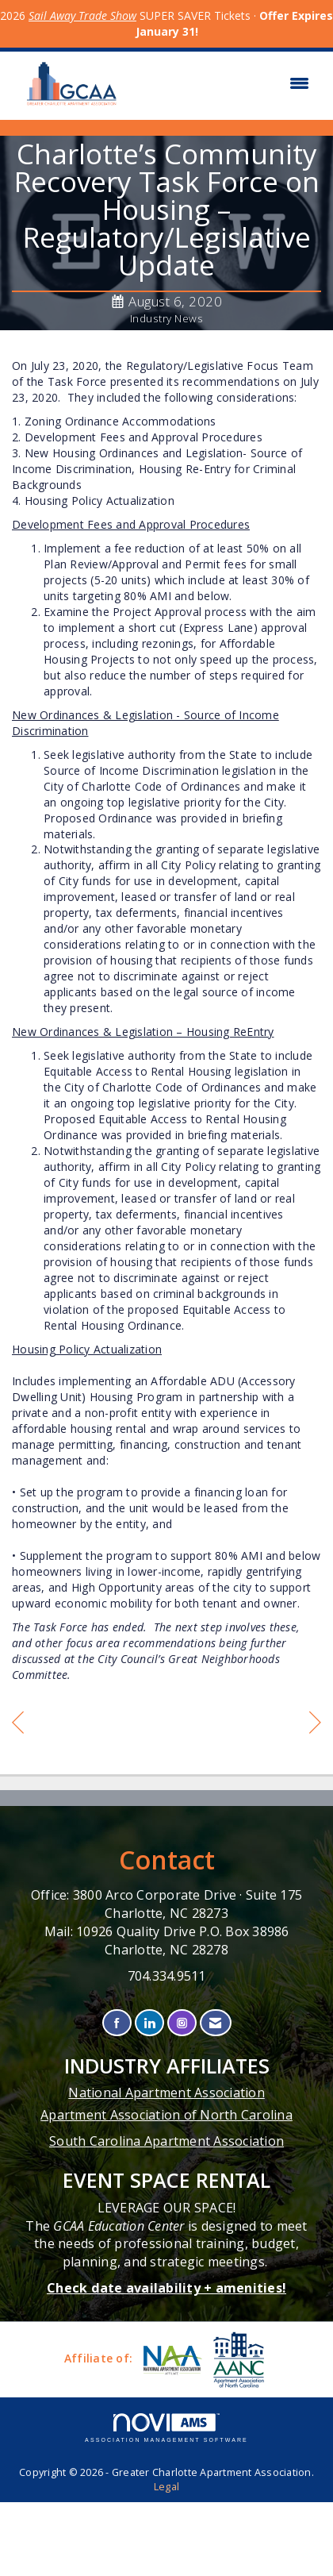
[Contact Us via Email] (215, 2023)
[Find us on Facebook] (117, 2023)
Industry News (167, 318)
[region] (315, 1725)
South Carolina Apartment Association (166, 2141)
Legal (166, 2486)
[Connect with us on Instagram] (182, 2023)
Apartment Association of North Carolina (166, 2115)
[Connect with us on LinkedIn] (149, 2023)
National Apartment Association (166, 2092)
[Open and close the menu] (224, 83)
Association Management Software (166, 2428)
